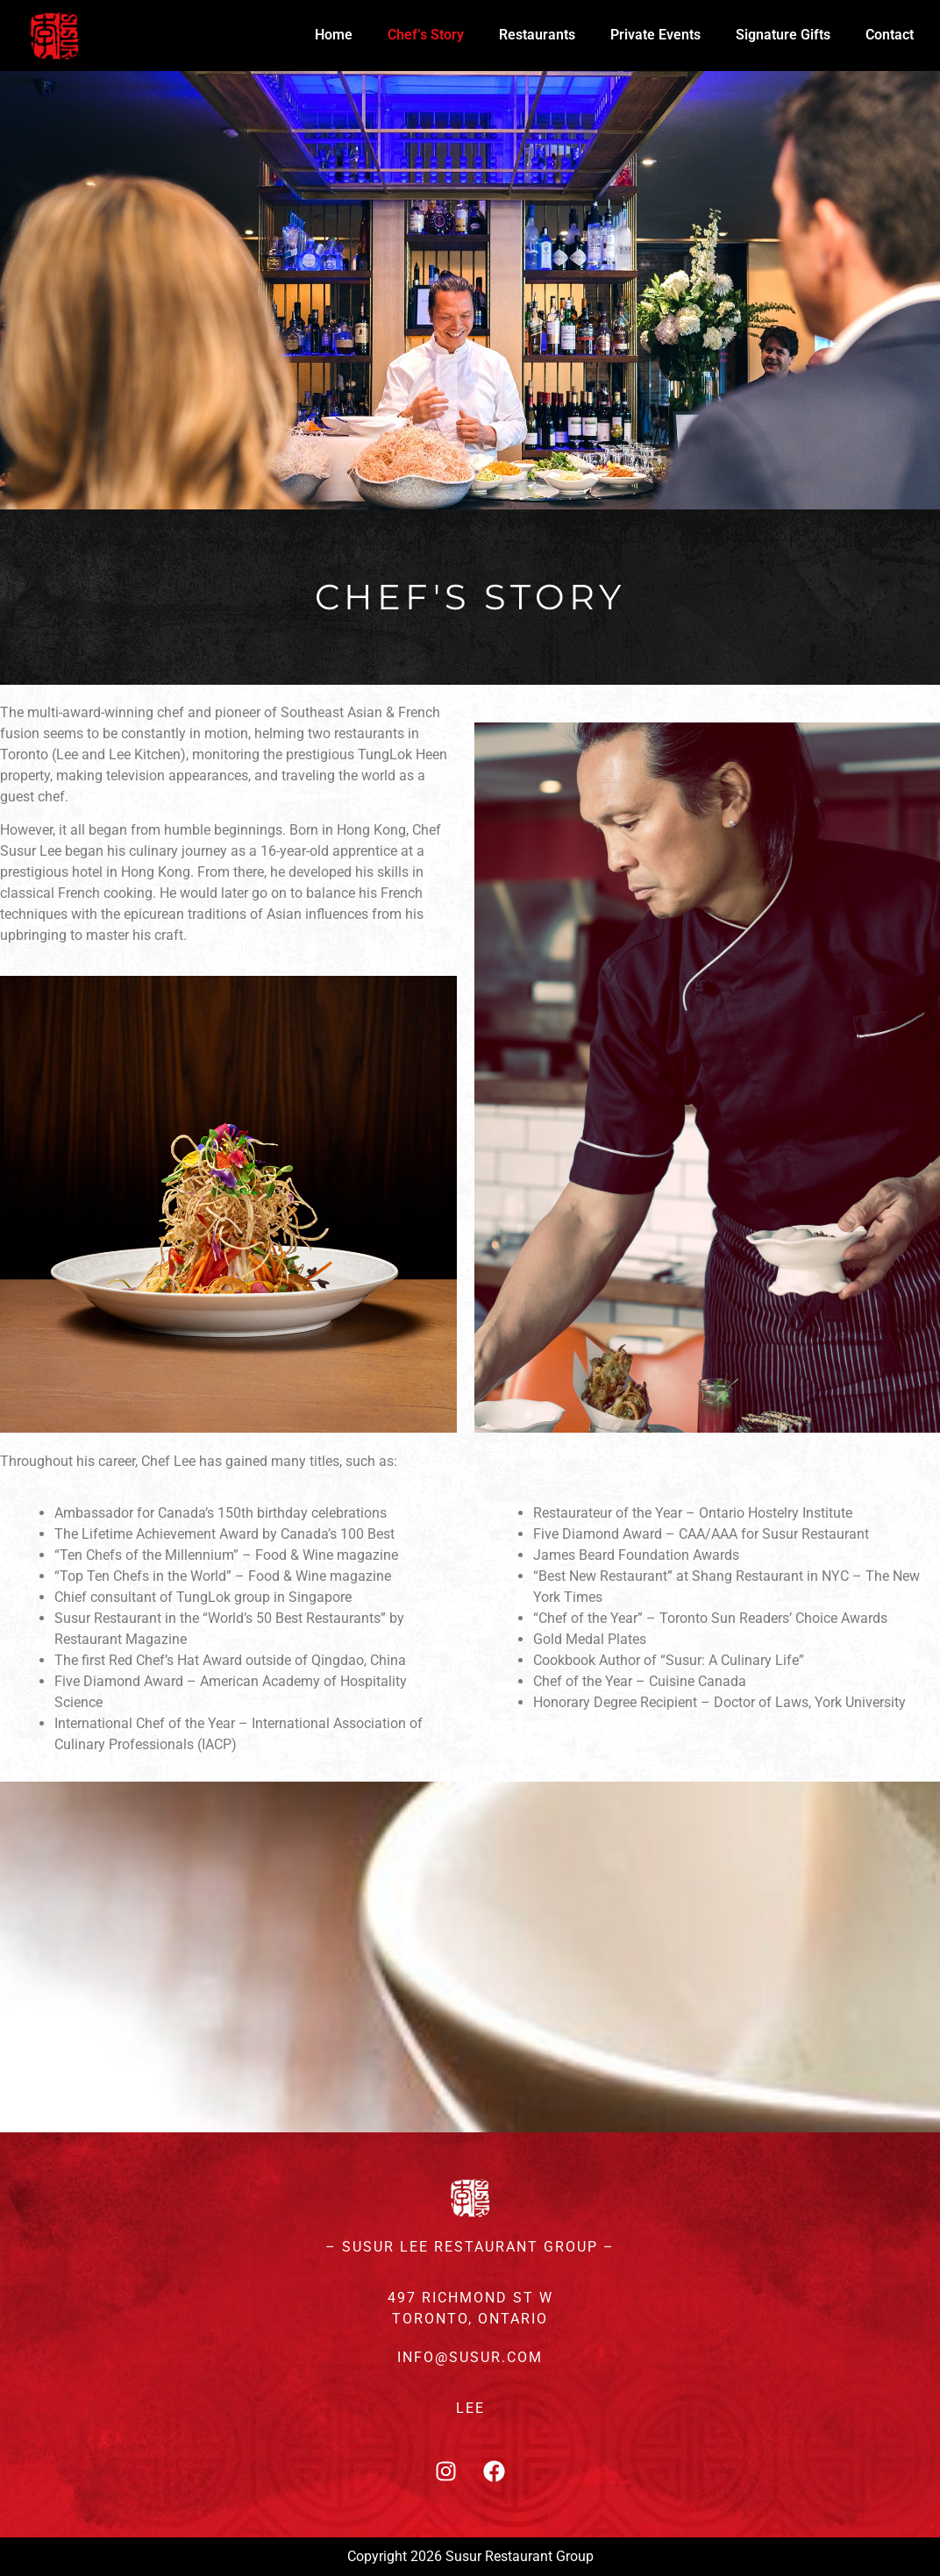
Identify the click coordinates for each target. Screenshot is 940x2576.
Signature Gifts (783, 34)
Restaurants (537, 34)
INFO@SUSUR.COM (470, 2357)
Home (333, 34)
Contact (889, 34)
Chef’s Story (426, 34)
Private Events (655, 34)
